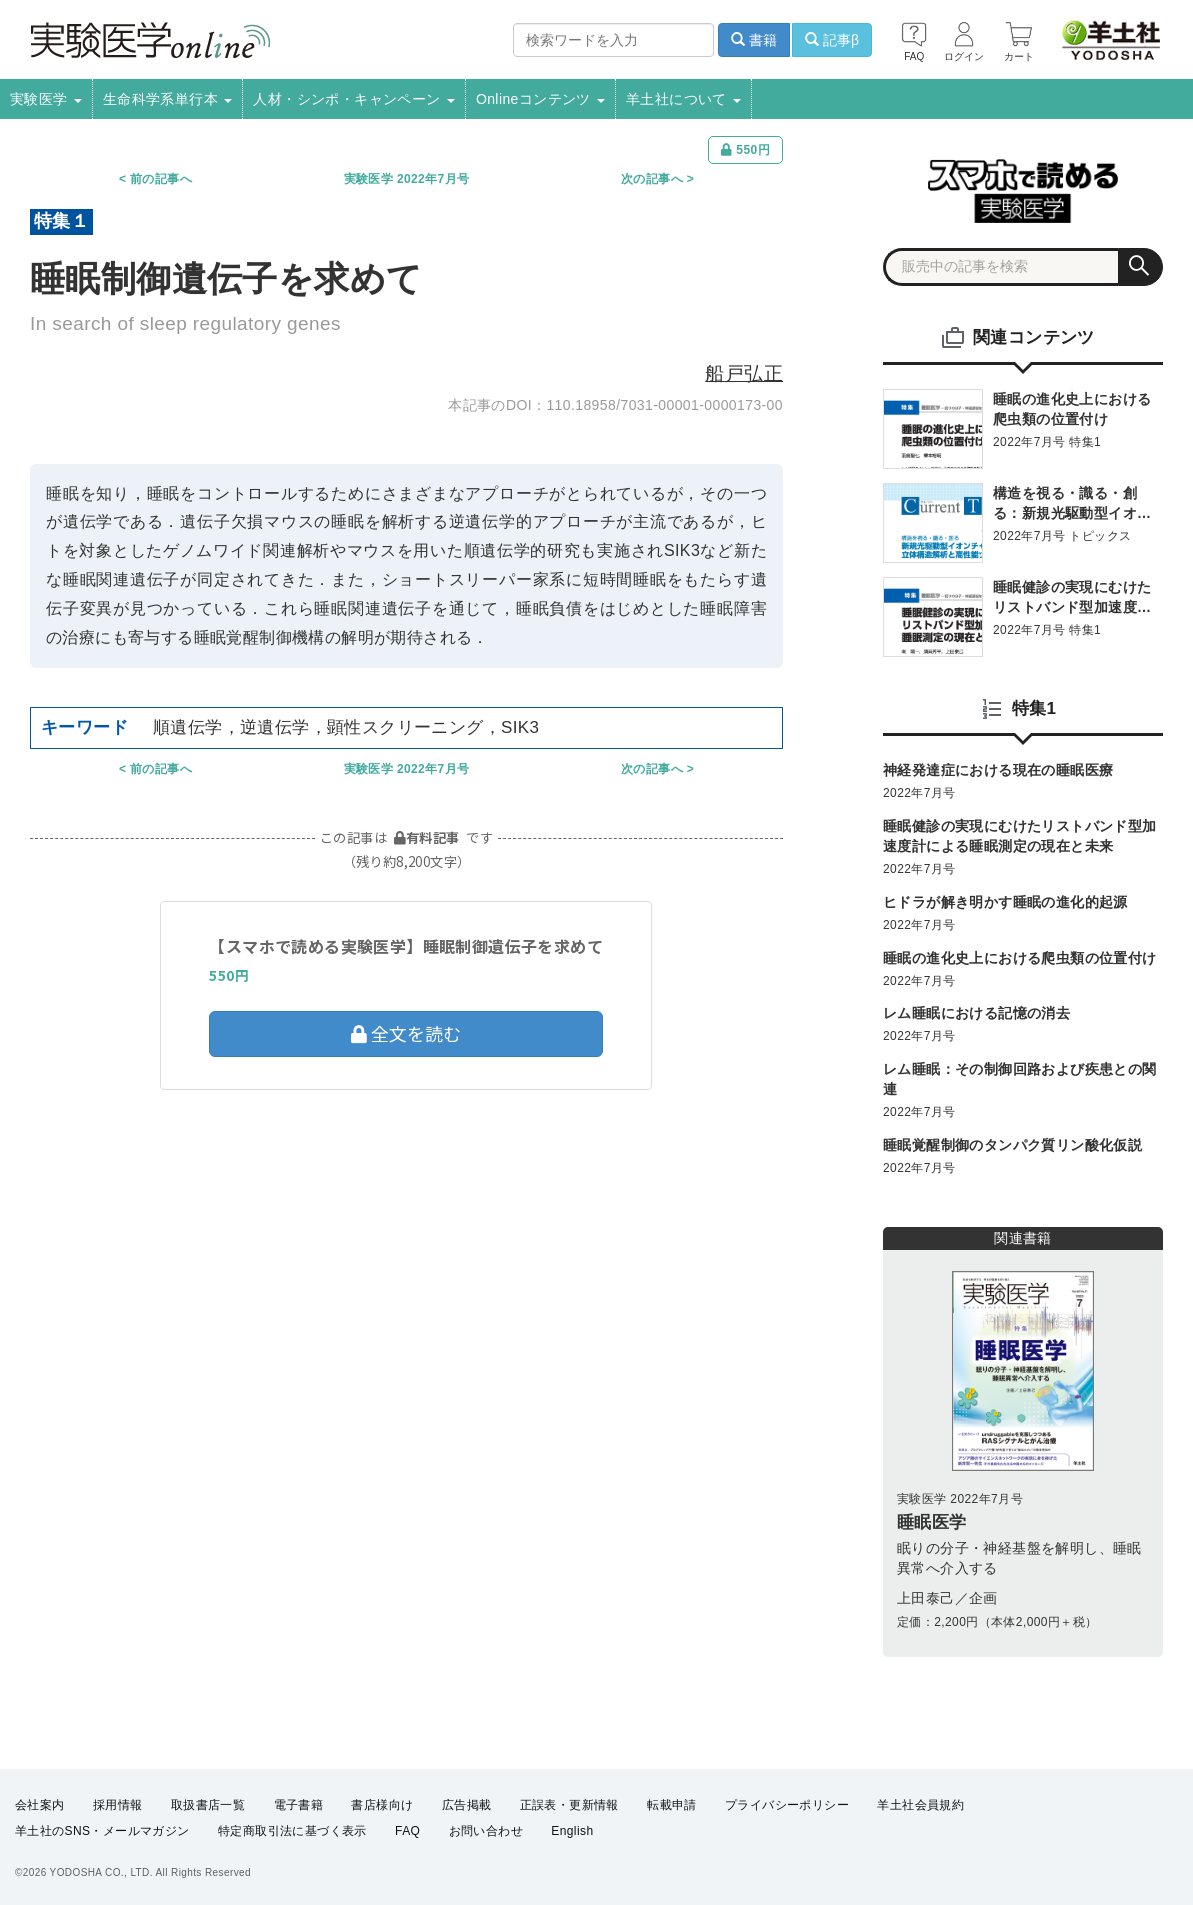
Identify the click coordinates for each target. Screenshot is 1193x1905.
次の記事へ (652, 179)
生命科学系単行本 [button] (168, 99)
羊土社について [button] (683, 99)
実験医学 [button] (46, 99)
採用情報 (118, 1805)
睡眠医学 (932, 1522)
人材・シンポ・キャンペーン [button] (354, 99)
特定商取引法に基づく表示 (292, 1831)
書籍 (754, 40)
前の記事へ (161, 179)
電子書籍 (299, 1805)
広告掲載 (467, 1805)
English (572, 1831)
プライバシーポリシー (787, 1805)
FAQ (407, 1831)
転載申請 (672, 1805)
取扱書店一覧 (208, 1805)
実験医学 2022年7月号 (407, 179)
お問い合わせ (486, 1831)
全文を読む (406, 1033)
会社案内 (40, 1805)
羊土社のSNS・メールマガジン (102, 1831)
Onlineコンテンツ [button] (540, 99)
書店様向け (382, 1805)
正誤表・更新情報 (569, 1805)
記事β (832, 40)
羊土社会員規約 (920, 1805)
